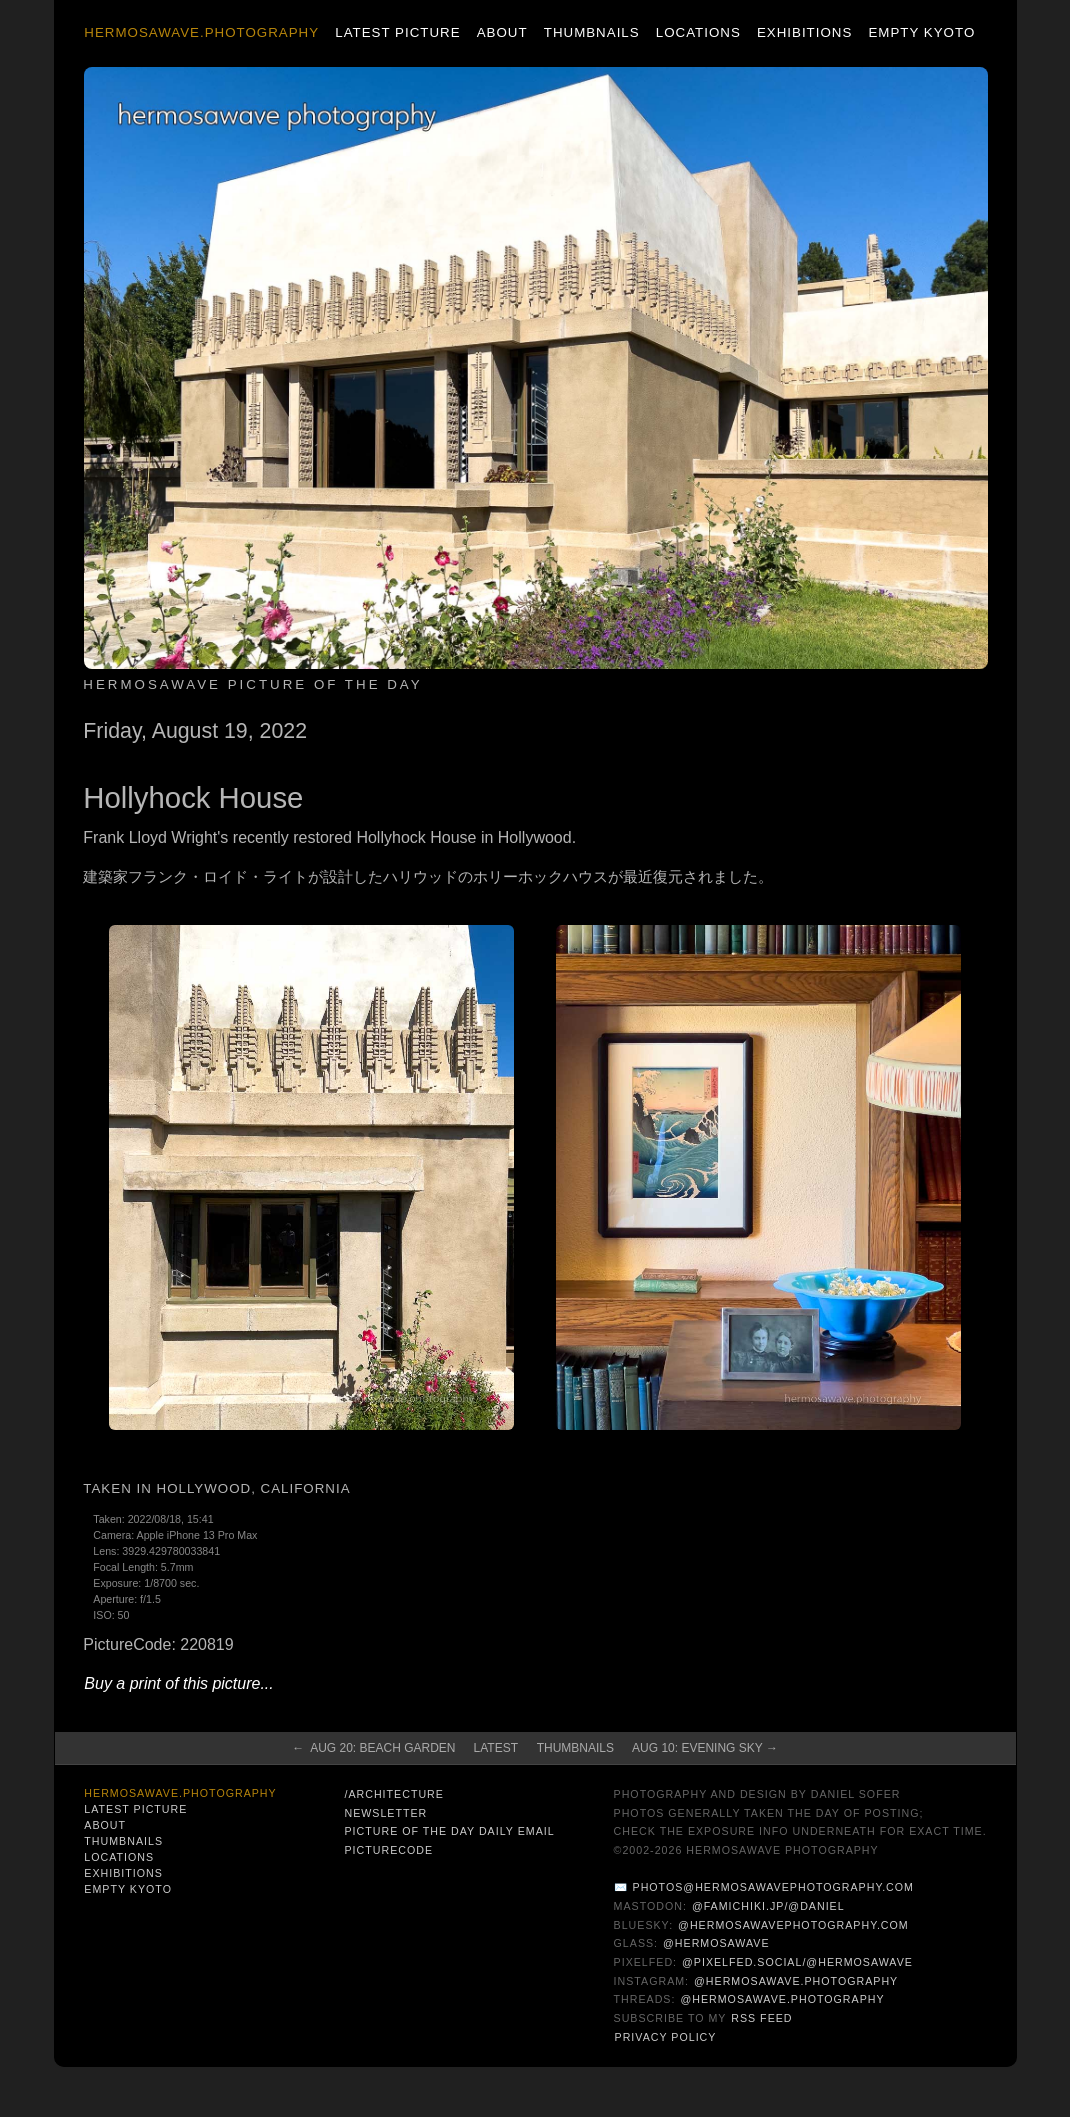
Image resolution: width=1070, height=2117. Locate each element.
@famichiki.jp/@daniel (768, 1906)
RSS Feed (761, 2018)
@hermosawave (716, 1943)
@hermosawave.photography (796, 1981)
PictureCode (388, 1850)
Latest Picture (397, 32)
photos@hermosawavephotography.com (773, 1887)
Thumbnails (592, 32)
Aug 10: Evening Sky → (705, 1748)
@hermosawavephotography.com (793, 1925)
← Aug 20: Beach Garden (373, 1748)
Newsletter (385, 1813)
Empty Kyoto (921, 32)
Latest (496, 1748)
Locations (698, 32)
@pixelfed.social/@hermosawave (797, 1962)
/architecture (393, 1794)
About (502, 32)
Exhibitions (804, 32)
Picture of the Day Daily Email (449, 1831)
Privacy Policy (666, 2037)
